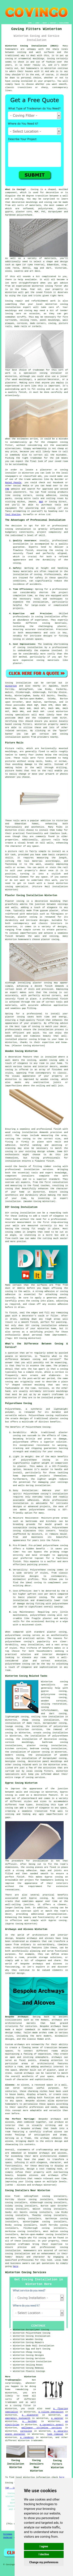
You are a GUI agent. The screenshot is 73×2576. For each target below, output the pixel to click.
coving (57, 1166)
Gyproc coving (54, 1877)
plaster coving (57, 1632)
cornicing (26, 2431)
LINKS (37, 23)
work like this (34, 386)
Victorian (60, 268)
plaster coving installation (46, 1745)
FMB (7, 489)
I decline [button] (44, 2554)
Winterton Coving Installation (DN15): (32, 46)
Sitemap (7, 2534)
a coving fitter (20, 2405)
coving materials (54, 623)
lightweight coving (17, 1717)
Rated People (13, 482)
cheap (60, 448)
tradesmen (36, 2440)
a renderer (27, 2437)
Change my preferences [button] (43, 2562)
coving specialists (17, 715)
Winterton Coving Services (25, 2272)
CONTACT (53, 23)
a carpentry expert (52, 2425)
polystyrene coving (54, 1694)
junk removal (55, 2434)
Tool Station (13, 514)
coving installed (22, 81)
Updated (7, 2537)
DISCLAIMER (64, 23)
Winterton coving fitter (47, 286)
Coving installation (18, 683)
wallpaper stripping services (41, 2428)
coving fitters (22, 724)
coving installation (18, 529)
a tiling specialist (50, 2412)
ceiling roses (28, 320)
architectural (48, 2156)
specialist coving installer (43, 373)
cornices (22, 323)
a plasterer (30, 2415)
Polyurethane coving (41, 1415)
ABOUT (44, 23)
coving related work (25, 1765)
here (15, 2266)
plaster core (24, 212)
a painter (57, 2418)
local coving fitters (39, 1771)
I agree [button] (44, 2546)
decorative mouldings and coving (32, 202)
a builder (29, 2421)
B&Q (41, 502)
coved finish (44, 292)
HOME (30, 23)
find (16, 2196)
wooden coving (48, 1060)
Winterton (11, 686)
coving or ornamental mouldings (24, 58)
